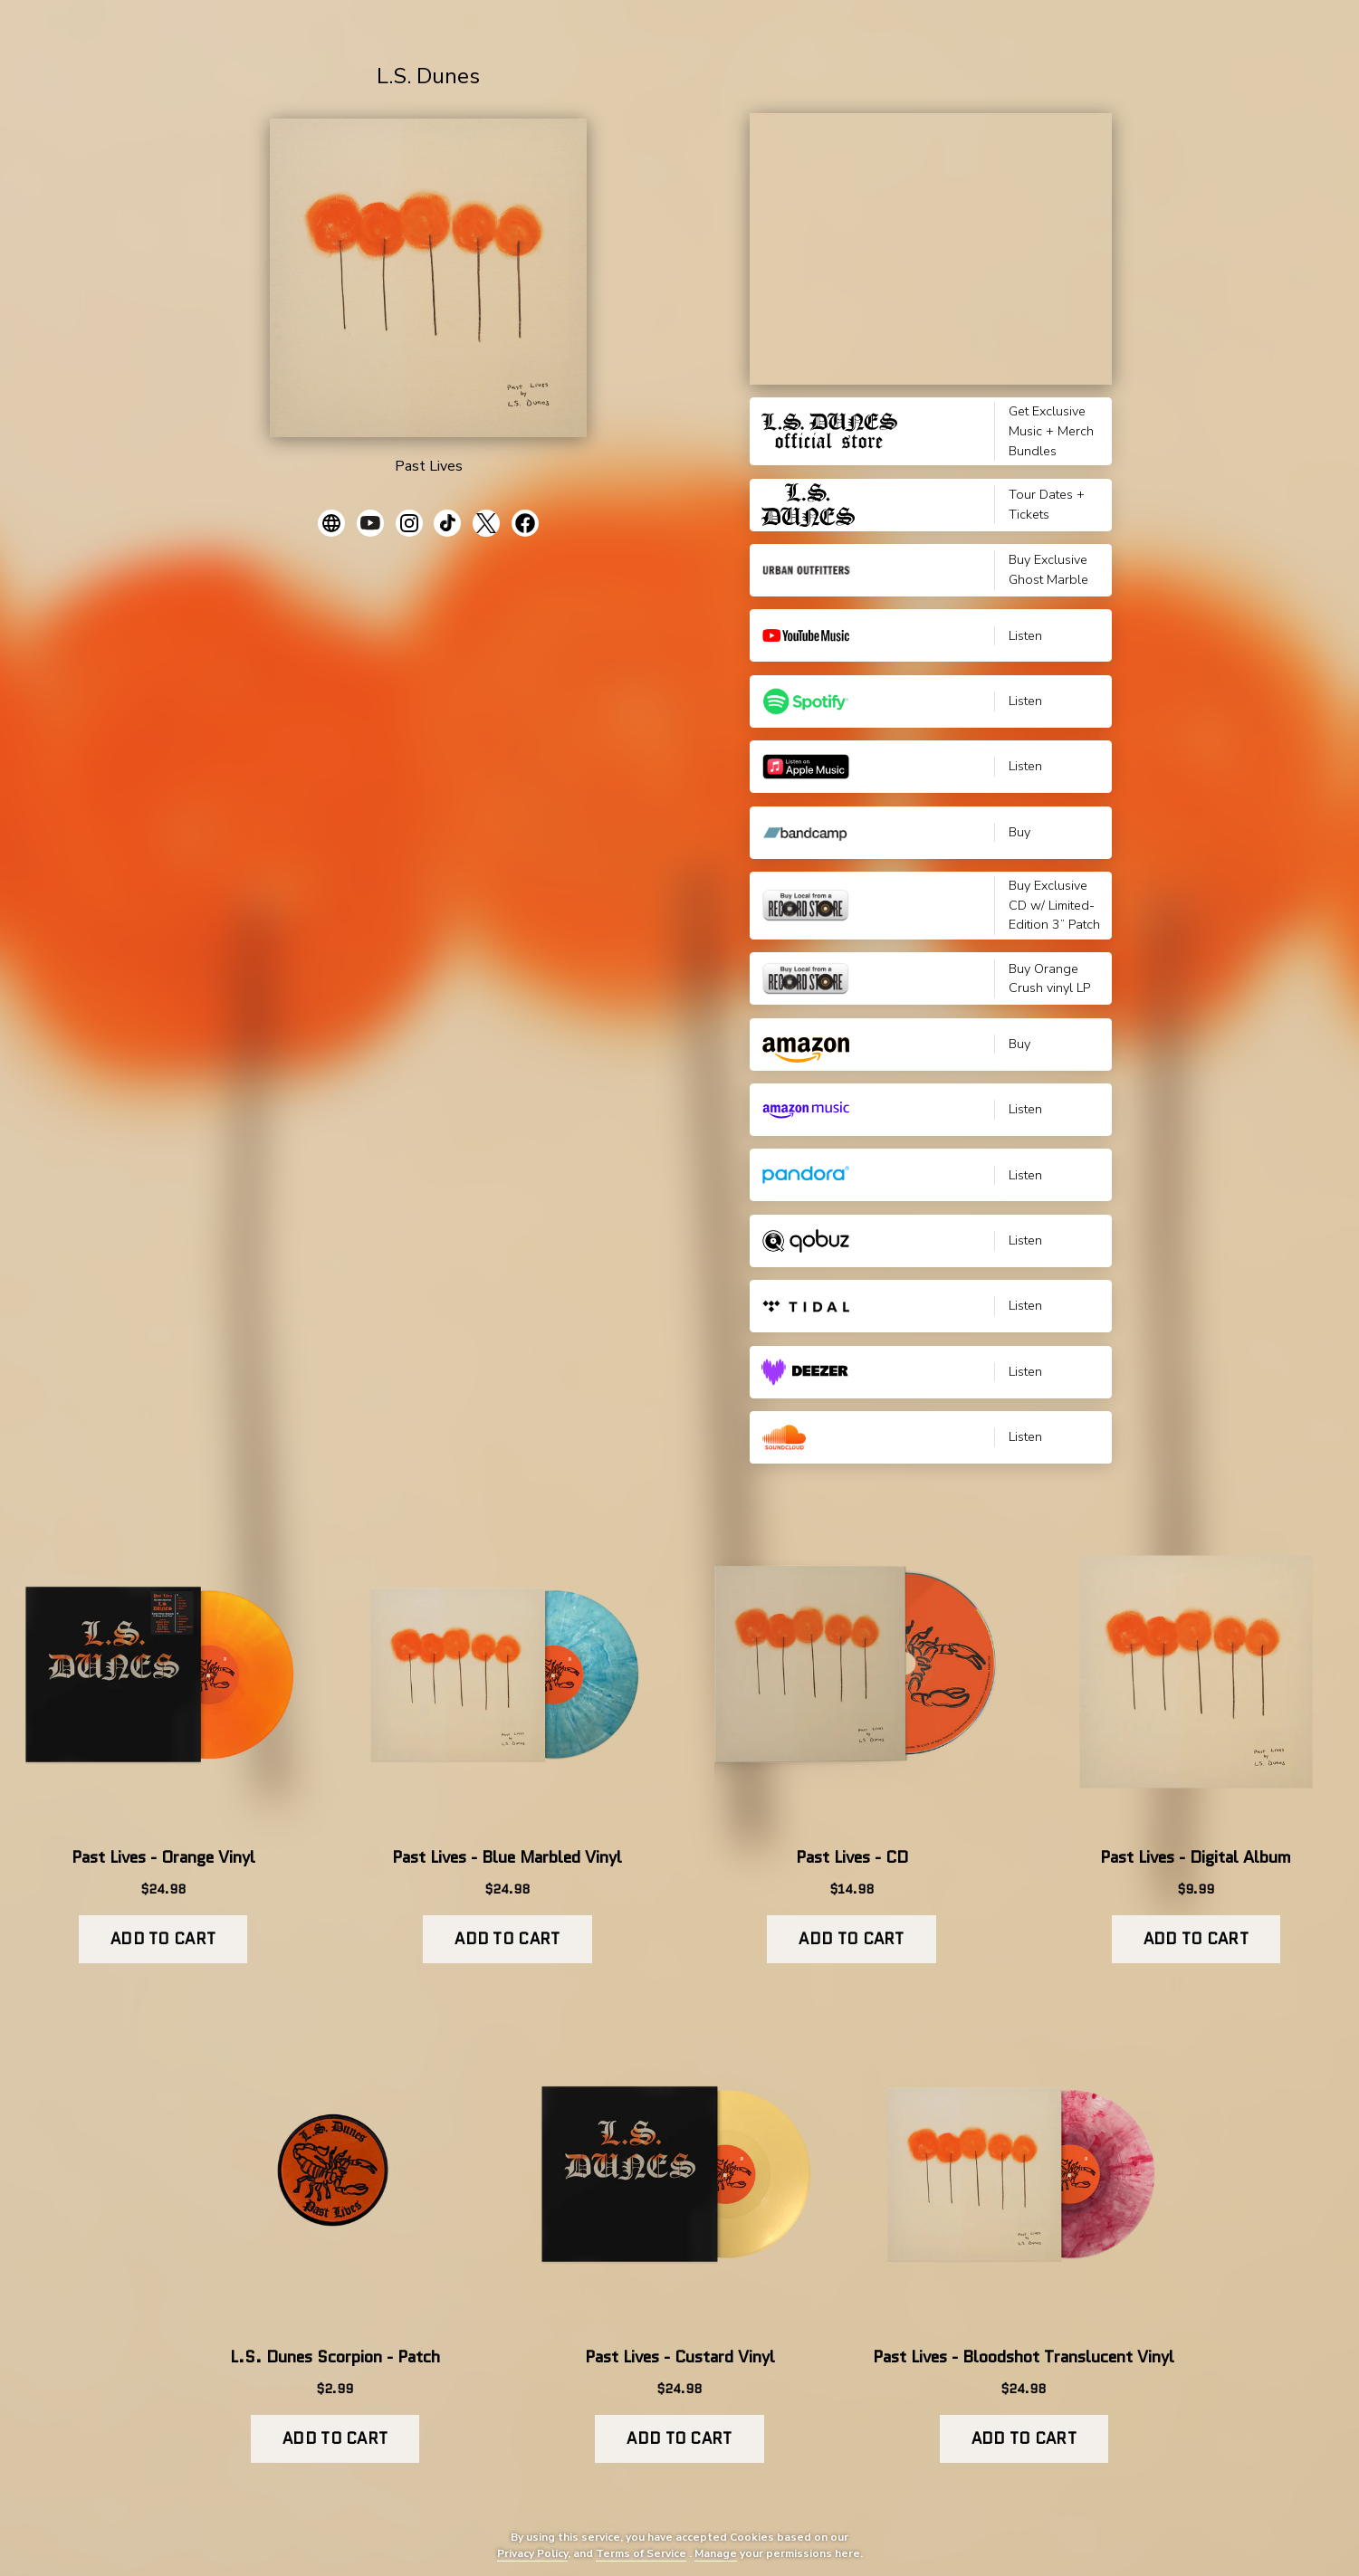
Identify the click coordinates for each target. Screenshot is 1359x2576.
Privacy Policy (532, 2553)
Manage (715, 2553)
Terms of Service (641, 2553)
